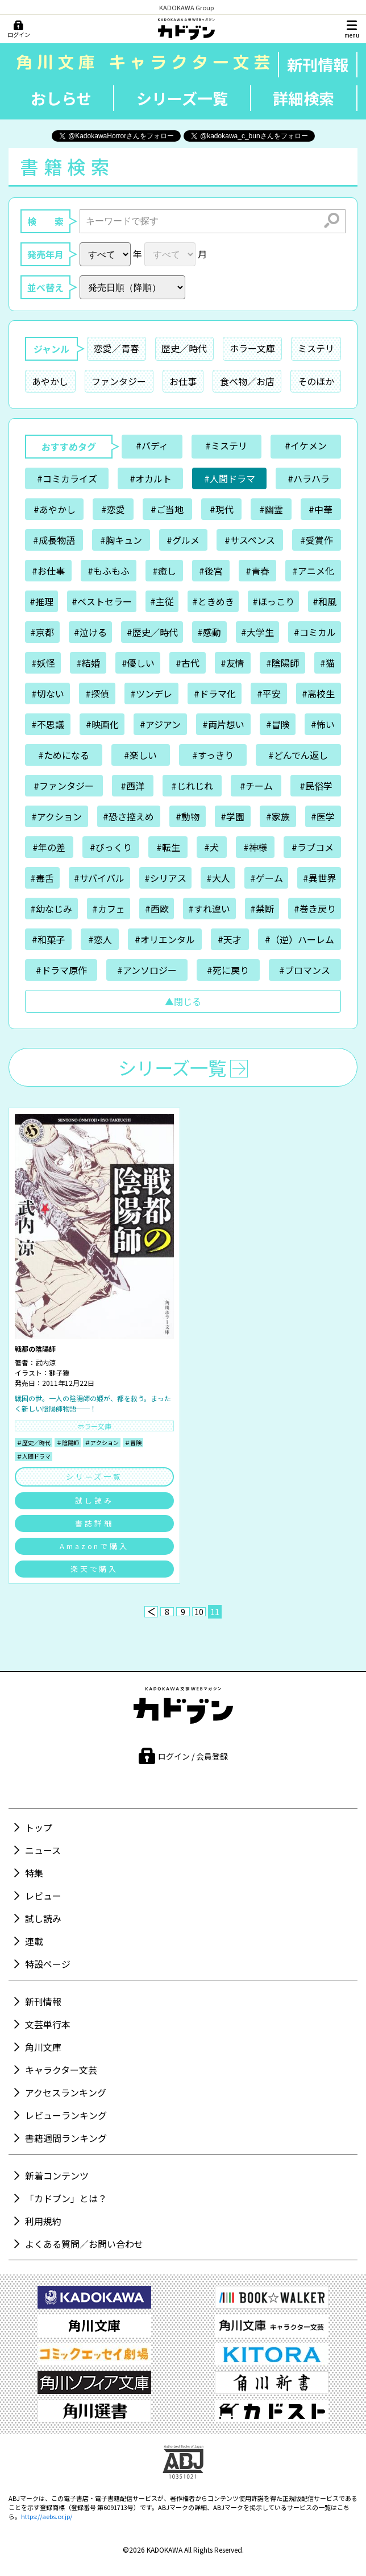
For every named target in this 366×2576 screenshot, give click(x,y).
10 (198, 1611)
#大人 (218, 878)
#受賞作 (316, 540)
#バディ (152, 445)
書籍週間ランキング (66, 2138)
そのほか (316, 381)
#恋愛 (113, 509)
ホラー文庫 (252, 348)
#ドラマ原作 (61, 970)
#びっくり (111, 847)
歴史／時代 (184, 348)
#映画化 (102, 724)
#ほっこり (273, 601)
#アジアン (160, 724)
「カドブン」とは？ (66, 2198)
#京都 (42, 632)
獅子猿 (59, 1372)
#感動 (209, 632)
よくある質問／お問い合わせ (84, 2244)
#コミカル (315, 632)
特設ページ (47, 1964)
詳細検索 (303, 98)
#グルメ (183, 540)
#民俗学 (316, 785)
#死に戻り (228, 970)
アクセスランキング (65, 2092)
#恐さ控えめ (128, 816)
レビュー (43, 1895)
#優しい (138, 663)
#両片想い (223, 724)
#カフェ (108, 908)
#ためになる (63, 755)
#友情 (232, 663)
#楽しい (140, 755)
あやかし (50, 381)
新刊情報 (317, 64)
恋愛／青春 (116, 348)
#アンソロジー (147, 970)
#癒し (164, 570)
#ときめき (213, 601)
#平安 (269, 693)
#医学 (323, 816)
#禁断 (262, 908)
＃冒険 (133, 1442)
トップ (38, 1827)
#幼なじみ (51, 908)
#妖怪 (43, 663)
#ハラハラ (309, 478)
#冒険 (278, 724)
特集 (34, 1873)
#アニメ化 (313, 570)
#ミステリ (226, 445)
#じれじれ (192, 785)
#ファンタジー (64, 785)
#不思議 (47, 724)
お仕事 (183, 381)
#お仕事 (48, 570)
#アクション (56, 816)
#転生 (168, 847)
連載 (34, 1941)
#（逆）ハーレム (299, 939)
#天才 (230, 939)
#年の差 (48, 847)
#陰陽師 (282, 663)
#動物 (187, 816)
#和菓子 (48, 939)
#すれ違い (209, 908)
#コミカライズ (67, 478)
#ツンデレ (151, 693)
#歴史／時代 (152, 632)
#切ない (47, 693)
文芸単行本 (47, 2024)
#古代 (187, 663)
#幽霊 (271, 509)
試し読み (94, 1500)
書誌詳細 (94, 1523)
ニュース (43, 1850)
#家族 (278, 816)
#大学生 (257, 632)
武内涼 (45, 1362)
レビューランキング (66, 2115)
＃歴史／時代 (33, 1442)
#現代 (222, 509)
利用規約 (43, 2221)
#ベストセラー (102, 601)
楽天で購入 (94, 1568)
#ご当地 (167, 509)
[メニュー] (352, 29)
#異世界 (319, 878)
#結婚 (88, 663)
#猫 (327, 663)
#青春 (257, 570)
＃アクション (102, 1442)
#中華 (320, 509)
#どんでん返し (298, 755)
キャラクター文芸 (61, 2070)
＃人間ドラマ (33, 1456)
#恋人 (100, 939)
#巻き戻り (315, 908)
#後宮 (211, 570)
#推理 (41, 601)
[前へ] (151, 1611)
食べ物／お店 (247, 381)
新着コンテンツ (57, 2175)
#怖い (323, 724)
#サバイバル (99, 878)
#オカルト (151, 478)
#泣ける (90, 632)
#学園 (232, 816)
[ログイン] (18, 29)
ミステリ (316, 348)
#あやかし (55, 509)
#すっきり (213, 755)
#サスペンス (249, 540)
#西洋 (132, 785)
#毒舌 (42, 878)
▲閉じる (183, 1001)
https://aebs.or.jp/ (46, 2516)
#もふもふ (109, 570)
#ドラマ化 (215, 693)
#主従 (162, 601)
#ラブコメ (313, 847)
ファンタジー (119, 381)
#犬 (211, 847)
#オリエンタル (165, 939)
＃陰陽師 (67, 1442)
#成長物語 (54, 540)
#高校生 (318, 693)
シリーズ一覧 (182, 98)
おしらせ (61, 98)
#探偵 (97, 693)
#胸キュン (121, 540)
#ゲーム (266, 878)
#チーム (256, 785)
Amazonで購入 (94, 1546)
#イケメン (306, 445)
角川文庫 (43, 2047)
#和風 (324, 601)
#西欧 (157, 908)
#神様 (255, 847)
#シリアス (165, 878)
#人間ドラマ (229, 478)
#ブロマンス (304, 970)
